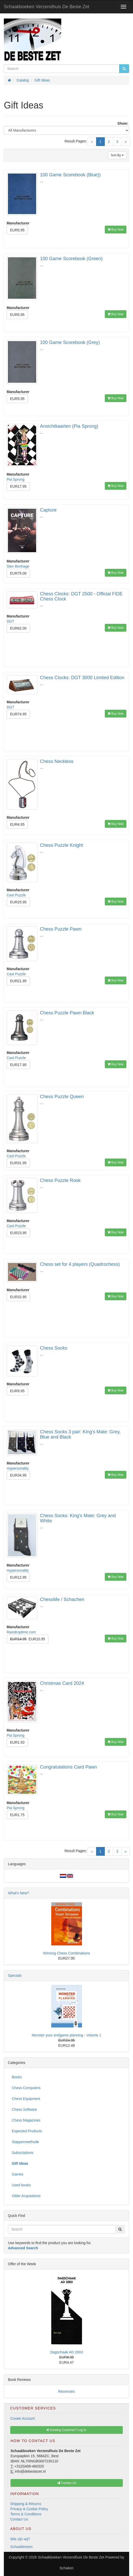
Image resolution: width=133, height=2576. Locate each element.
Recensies (66, 2391)
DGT (10, 621)
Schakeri (66, 2568)
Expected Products (27, 2131)
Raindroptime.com (21, 1632)
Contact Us (19, 2519)
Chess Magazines (26, 2120)
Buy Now (116, 229)
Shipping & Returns (25, 2504)
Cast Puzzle (16, 895)
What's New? (18, 1893)
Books (17, 2077)
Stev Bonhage (18, 566)
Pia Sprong (15, 479)
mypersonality (18, 1468)
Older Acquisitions (26, 2196)
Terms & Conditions (25, 2514)
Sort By (117, 155)
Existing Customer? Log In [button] (66, 2430)
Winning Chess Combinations (66, 1953)
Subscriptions (22, 2153)
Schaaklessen (21, 2547)
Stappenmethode (25, 2142)
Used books (21, 2185)
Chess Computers (26, 2088)
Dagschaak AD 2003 (66, 2352)
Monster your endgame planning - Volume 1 (66, 2035)
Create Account (22, 2418)
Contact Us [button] (66, 2483)
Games (17, 2174)
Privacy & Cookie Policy (29, 2509)
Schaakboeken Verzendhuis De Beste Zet (46, 6)
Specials (15, 1975)
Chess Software (24, 2109)
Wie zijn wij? (20, 2539)
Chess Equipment (26, 2099)
